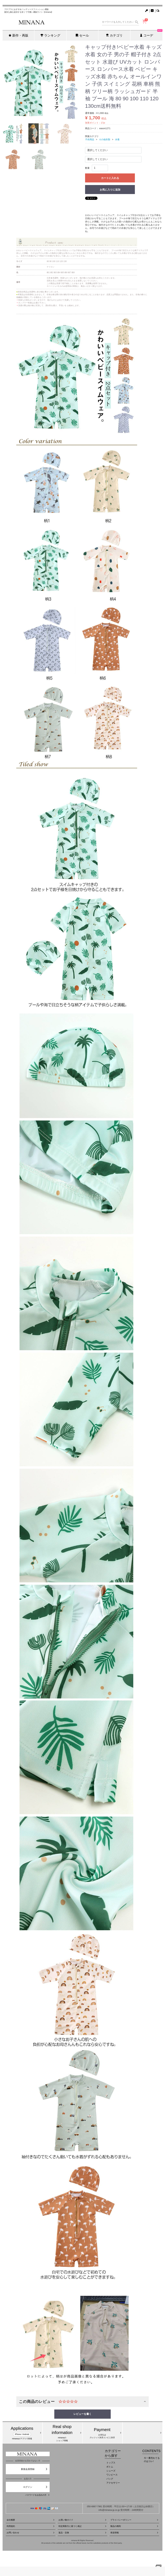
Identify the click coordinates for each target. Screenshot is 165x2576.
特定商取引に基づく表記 (82, 2526)
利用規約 (31, 2526)
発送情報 (134, 2532)
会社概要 (31, 2520)
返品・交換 (82, 2532)
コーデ (151, 33)
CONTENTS (151, 2451)
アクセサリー (113, 2482)
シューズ (110, 2470)
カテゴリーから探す (113, 2453)
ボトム (109, 2466)
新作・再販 (18, 35)
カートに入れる (110, 178)
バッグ (109, 2478)
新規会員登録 (34, 2469)
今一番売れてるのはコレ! (152, 2459)
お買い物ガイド (82, 2520)
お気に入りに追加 (110, 189)
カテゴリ (114, 35)
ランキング (50, 35)
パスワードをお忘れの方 (37, 2495)
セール (82, 35)
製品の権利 (134, 2526)
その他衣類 (104, 139)
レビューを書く (82, 2414)
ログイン (35, 2487)
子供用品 (89, 139)
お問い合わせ (31, 2532)
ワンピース (112, 2474)
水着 (117, 139)
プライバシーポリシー (134, 2520)
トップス (110, 2462)
